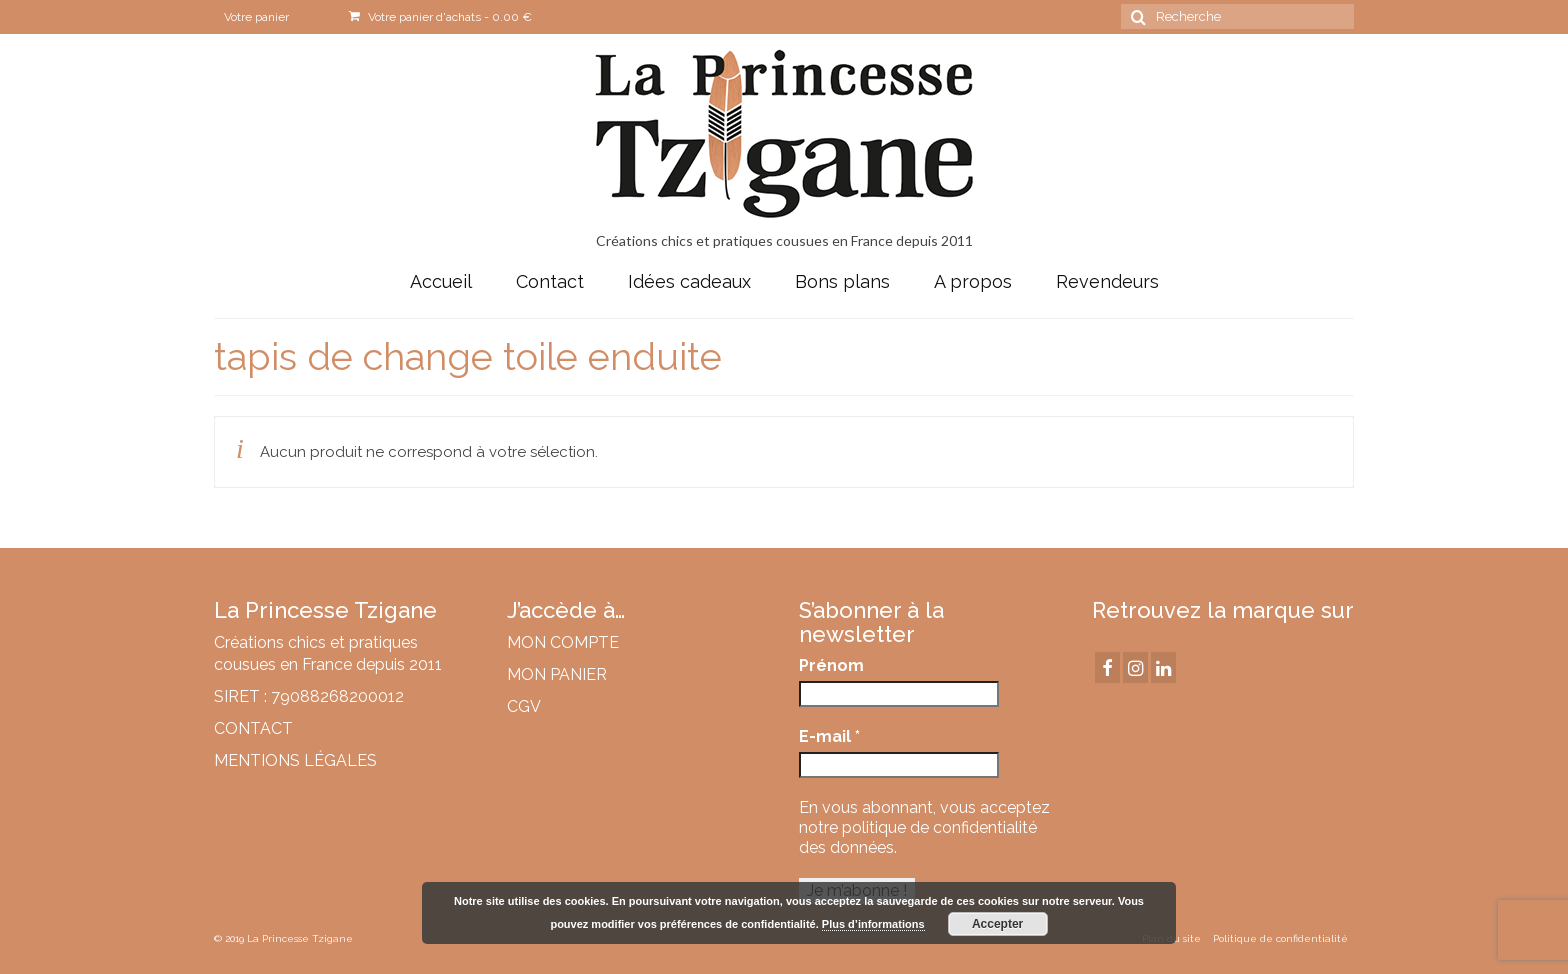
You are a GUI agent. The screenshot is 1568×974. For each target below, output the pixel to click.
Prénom (831, 665)
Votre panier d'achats (440, 17)
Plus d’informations (873, 924)
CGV (524, 706)
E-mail (829, 736)
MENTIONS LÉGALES (295, 760)
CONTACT (253, 728)
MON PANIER (557, 674)
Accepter (997, 924)
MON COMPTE (563, 642)
